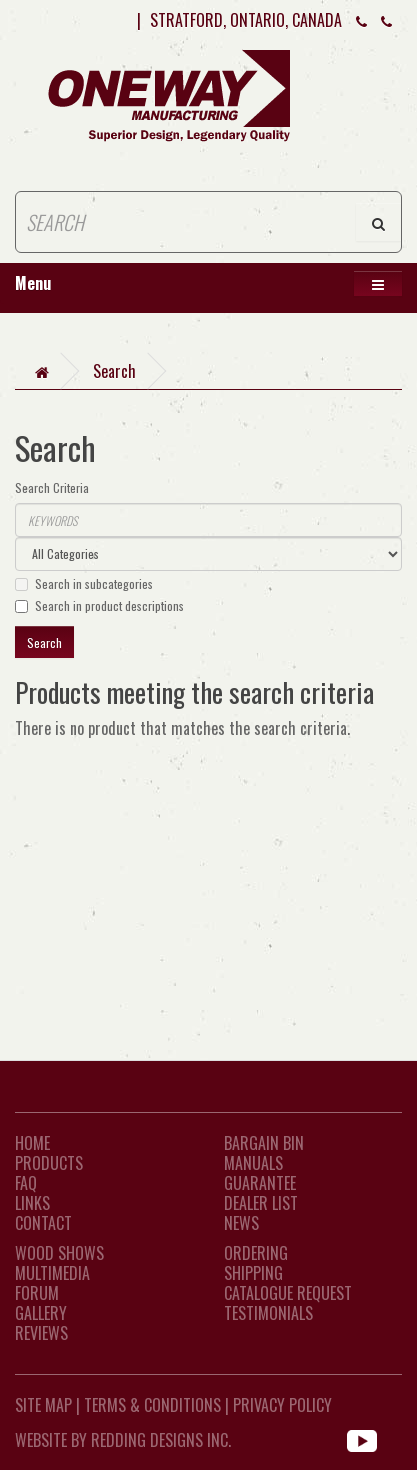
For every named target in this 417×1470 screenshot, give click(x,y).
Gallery (41, 1313)
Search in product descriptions (99, 605)
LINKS (32, 1203)
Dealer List (261, 1203)
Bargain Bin (264, 1143)
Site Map (43, 1405)
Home (32, 1143)
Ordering (256, 1253)
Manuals (253, 1163)
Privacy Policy (282, 1405)
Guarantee (260, 1183)
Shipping (253, 1273)
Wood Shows (59, 1253)
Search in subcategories (84, 583)
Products (49, 1163)
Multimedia (52, 1273)
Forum (37, 1293)
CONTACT (43, 1223)
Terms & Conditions (152, 1405)
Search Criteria (52, 487)
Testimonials (268, 1313)
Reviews (41, 1333)
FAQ (26, 1183)
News (241, 1223)
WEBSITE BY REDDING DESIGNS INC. (123, 1440)
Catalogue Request (288, 1293)
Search (114, 371)
